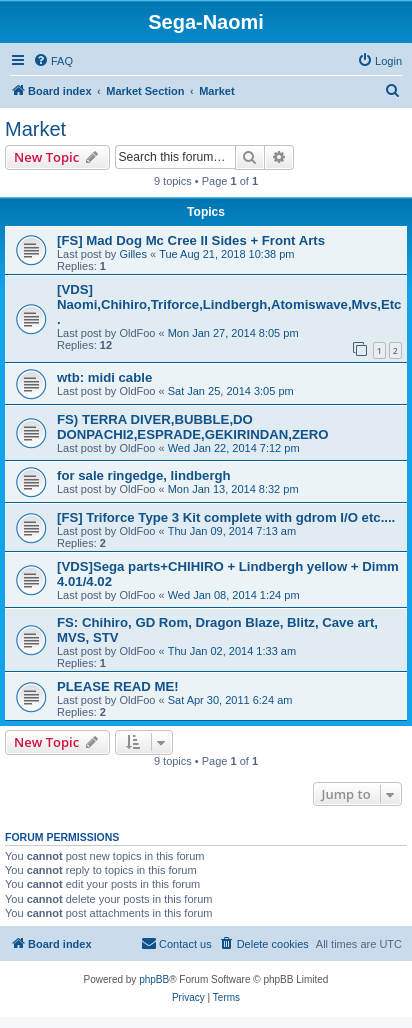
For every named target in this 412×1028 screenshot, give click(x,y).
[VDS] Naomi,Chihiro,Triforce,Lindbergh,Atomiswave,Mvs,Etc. (229, 304)
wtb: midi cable (104, 377)
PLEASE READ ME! (118, 686)
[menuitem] (53, 61)
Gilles (133, 254)
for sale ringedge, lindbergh (144, 475)
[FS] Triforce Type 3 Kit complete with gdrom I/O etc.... (226, 517)
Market (35, 129)
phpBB (154, 979)
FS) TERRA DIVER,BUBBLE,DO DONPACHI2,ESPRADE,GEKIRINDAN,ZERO (193, 427)
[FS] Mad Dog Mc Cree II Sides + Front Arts (191, 240)
